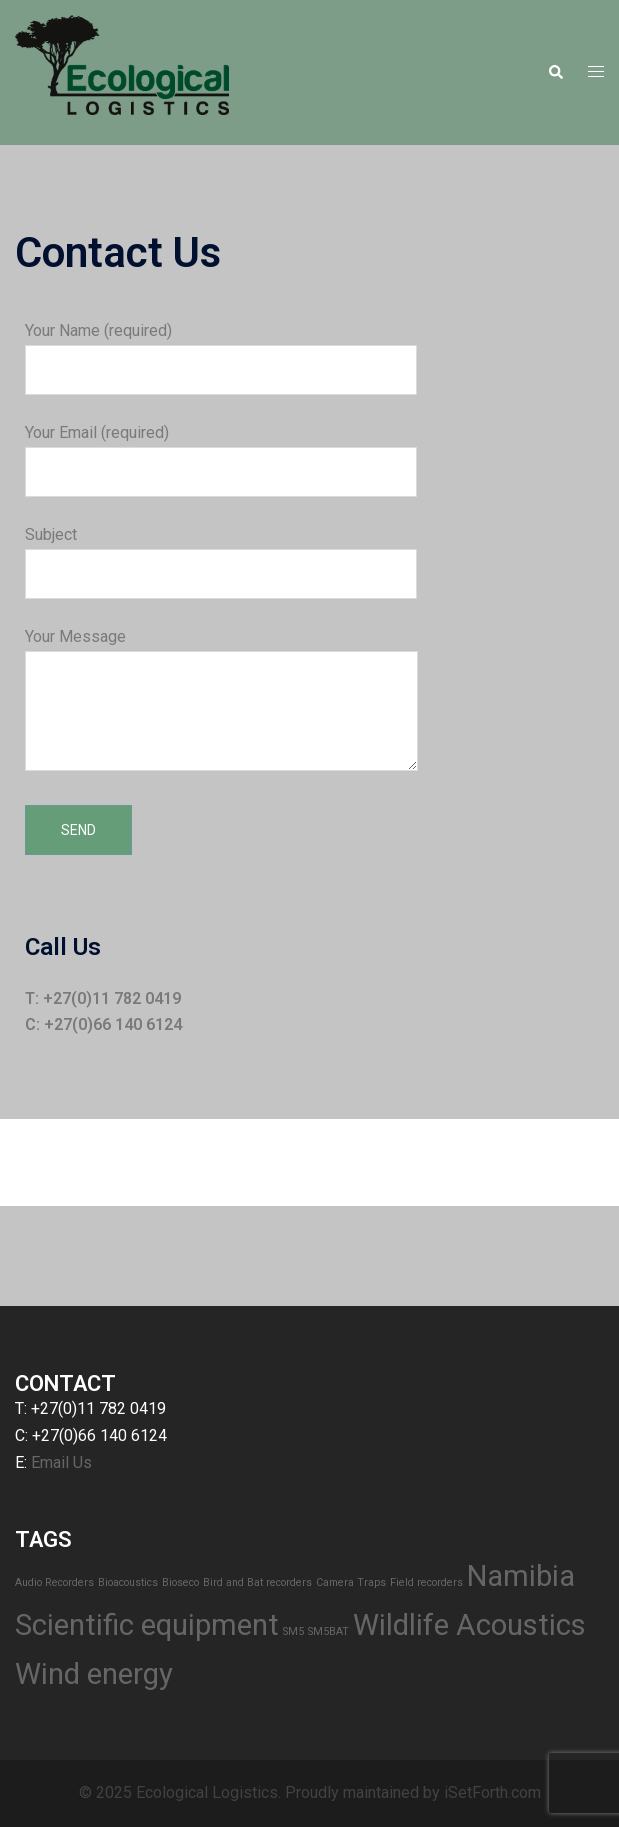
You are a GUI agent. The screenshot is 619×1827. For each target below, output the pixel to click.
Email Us (61, 1462)
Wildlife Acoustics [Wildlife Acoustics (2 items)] (469, 1625)
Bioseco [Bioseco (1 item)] (180, 1582)
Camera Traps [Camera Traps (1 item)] (351, 1582)
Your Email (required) (221, 452)
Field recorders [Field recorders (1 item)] (426, 1582)
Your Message (221, 701)
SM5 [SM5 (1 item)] (293, 1631)
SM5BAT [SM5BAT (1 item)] (328, 1631)
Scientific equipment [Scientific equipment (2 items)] (147, 1625)
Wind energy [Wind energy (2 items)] (94, 1674)
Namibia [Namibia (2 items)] (521, 1576)
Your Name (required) (221, 350)
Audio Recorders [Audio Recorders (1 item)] (54, 1582)
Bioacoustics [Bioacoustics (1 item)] (128, 1582)
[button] (555, 72)
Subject (221, 554)
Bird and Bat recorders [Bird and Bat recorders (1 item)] (257, 1582)
